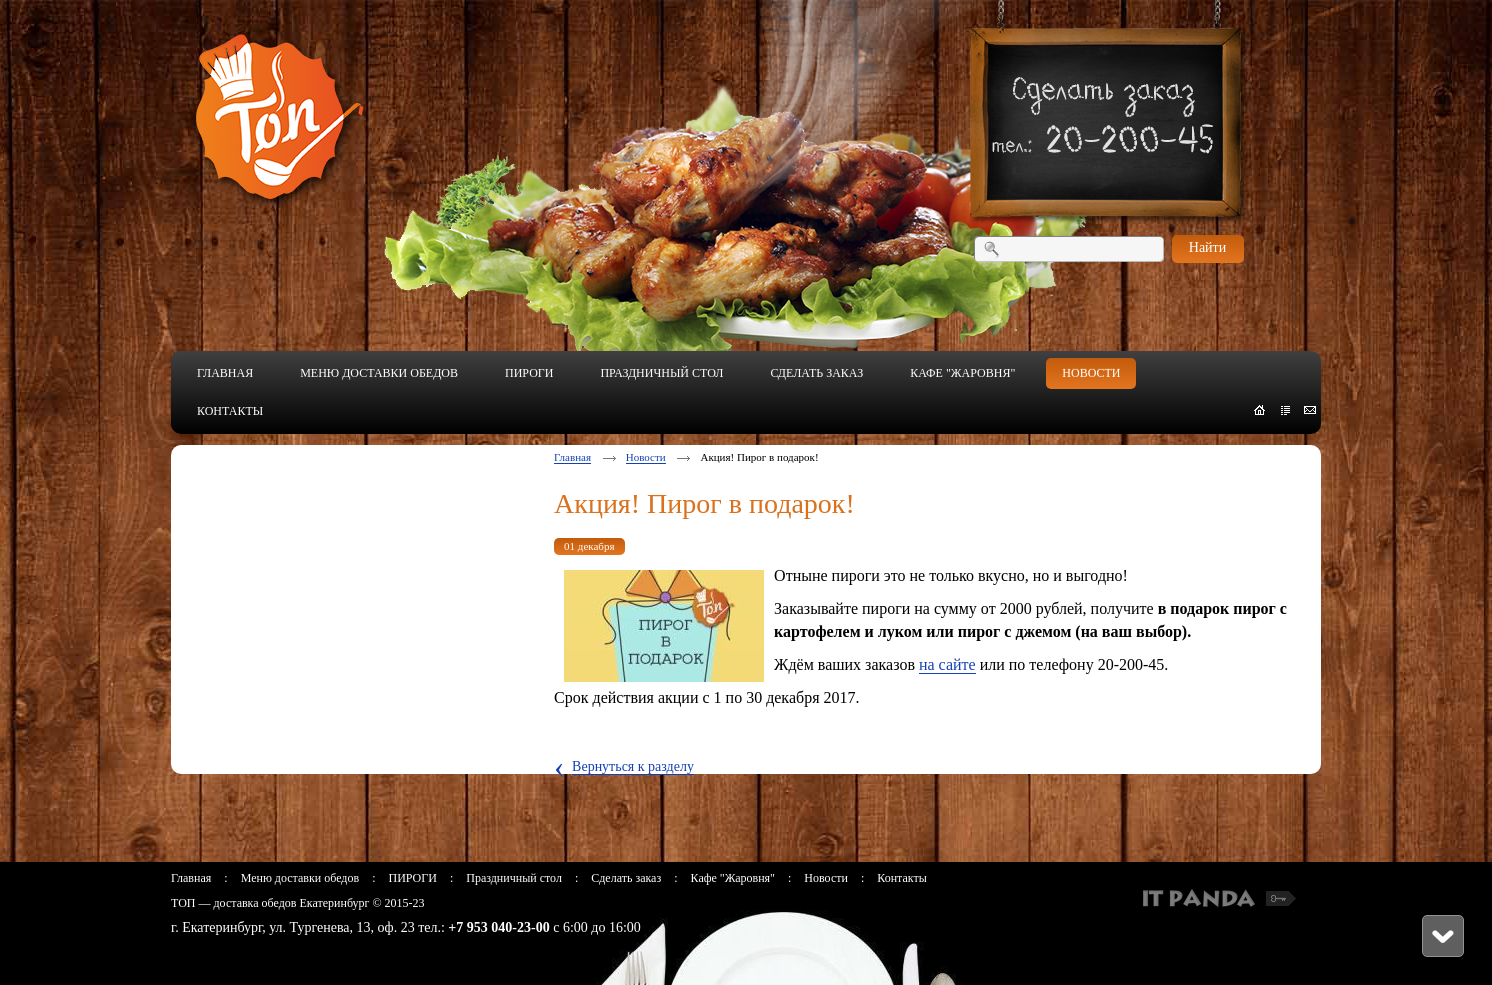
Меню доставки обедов (300, 878)
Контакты (902, 878)
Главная (572, 457)
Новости (646, 457)
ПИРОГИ (412, 878)
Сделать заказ (626, 878)
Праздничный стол (514, 878)
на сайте (947, 664)
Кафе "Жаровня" (733, 878)
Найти (1207, 247)
